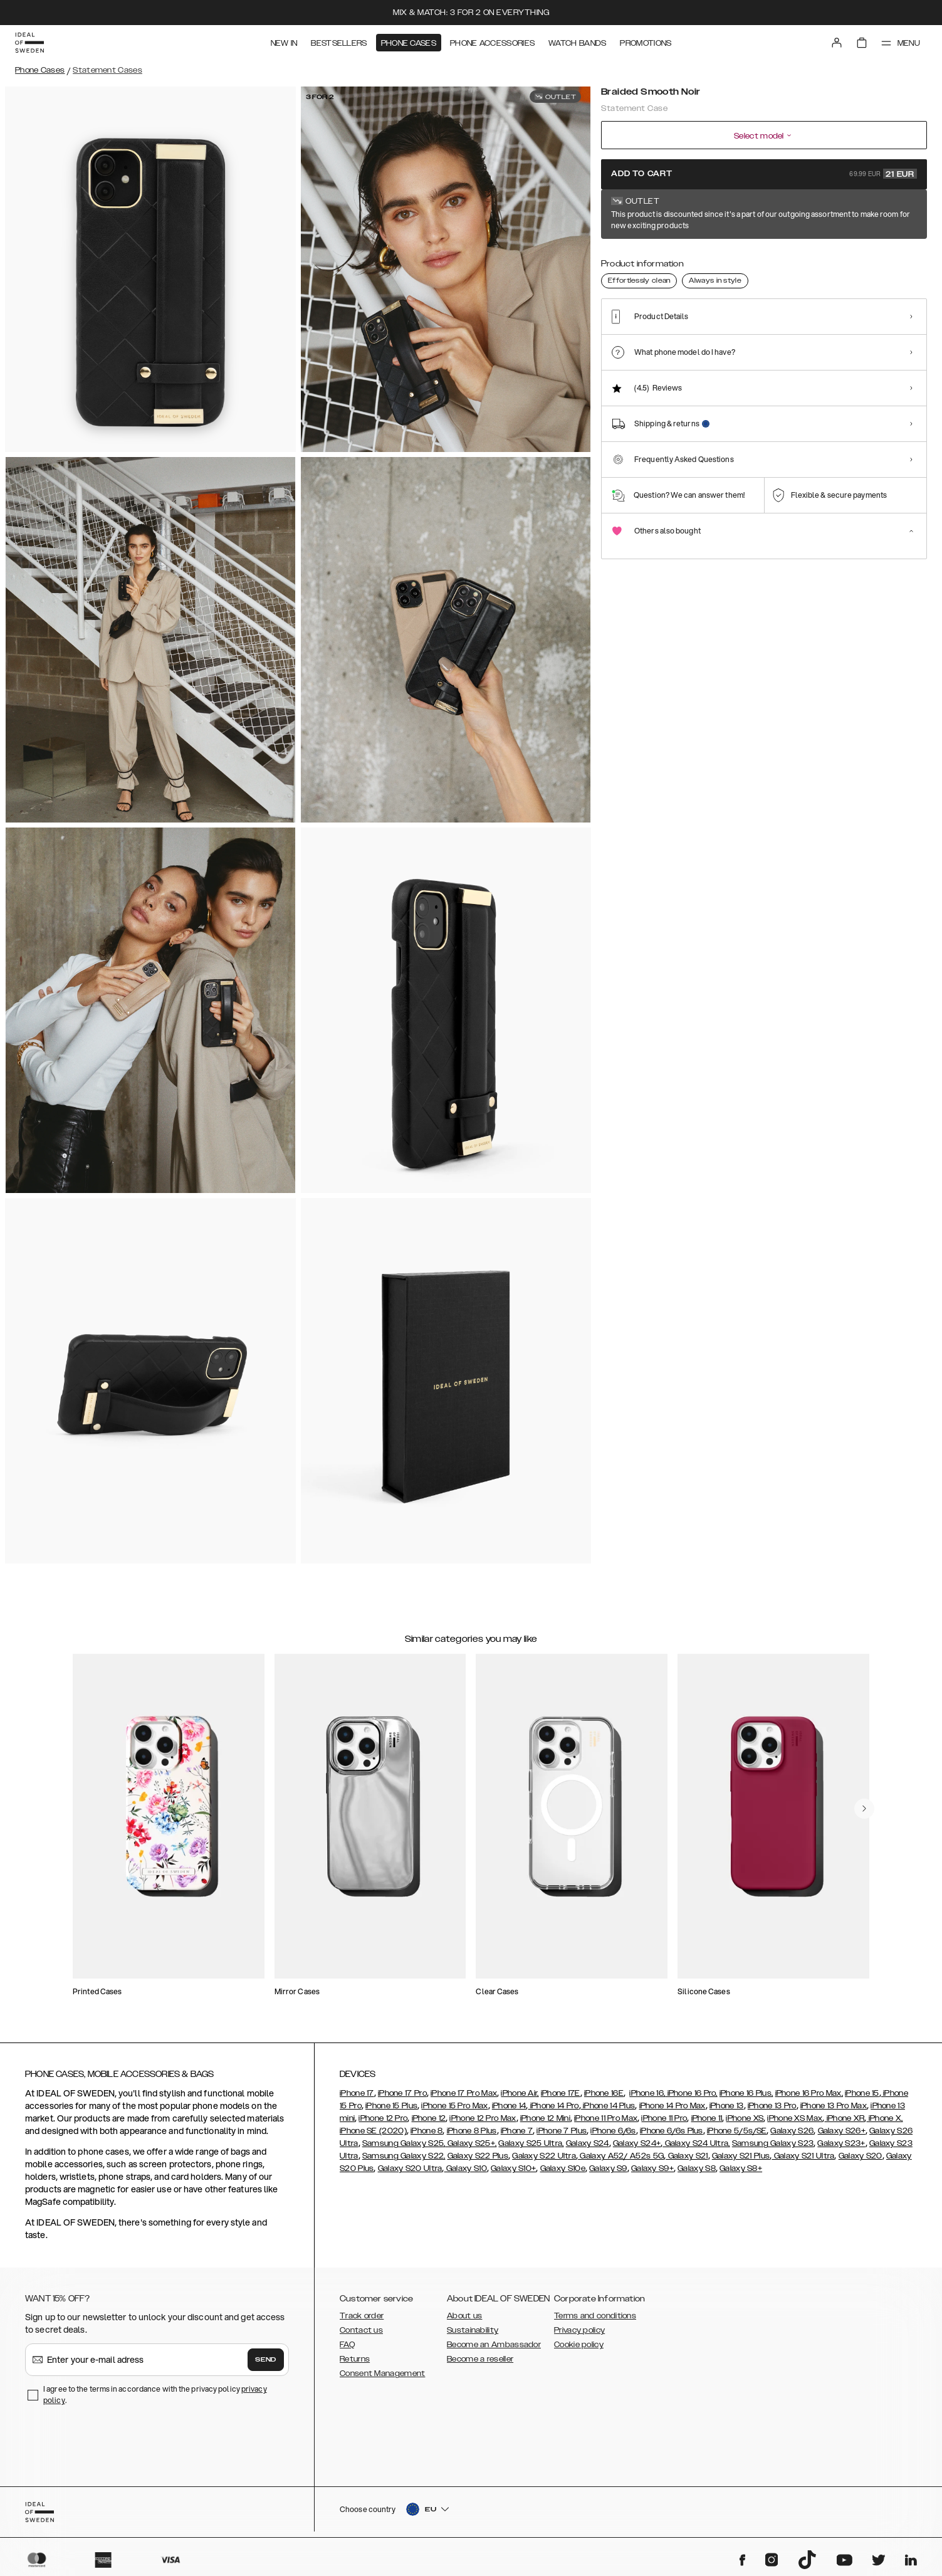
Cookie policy (579, 2344)
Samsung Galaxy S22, (404, 2156)
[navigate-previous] (864, 1809)
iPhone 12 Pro (382, 2118)
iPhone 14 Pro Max (672, 2105)
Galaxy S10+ (513, 2168)
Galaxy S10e (562, 2168)
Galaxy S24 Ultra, (696, 2143)
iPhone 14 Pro (553, 2105)
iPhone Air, (519, 2093)
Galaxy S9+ (652, 2168)
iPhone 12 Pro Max (482, 2118)
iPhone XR (844, 2118)
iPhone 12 (429, 2118)
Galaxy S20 (860, 2156)
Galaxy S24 (587, 2143)
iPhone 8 (426, 2131)
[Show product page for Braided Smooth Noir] (621, 261)
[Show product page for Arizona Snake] (668, 261)
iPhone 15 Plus (391, 2105)
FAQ (347, 2344)
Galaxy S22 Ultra (544, 2156)
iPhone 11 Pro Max (605, 2118)
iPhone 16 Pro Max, (809, 2093)
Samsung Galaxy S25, (404, 2143)
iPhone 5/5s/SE (737, 2131)
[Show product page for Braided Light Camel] (806, 261)
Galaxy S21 (687, 2156)
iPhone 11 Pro (664, 2118)
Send (265, 2360)
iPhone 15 (862, 2093)
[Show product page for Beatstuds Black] (760, 261)
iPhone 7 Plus (561, 2131)
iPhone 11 (707, 2118)
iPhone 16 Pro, (691, 2093)
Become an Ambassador (494, 2344)
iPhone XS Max (794, 2118)
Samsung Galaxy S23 (773, 2143)
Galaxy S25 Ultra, (530, 2143)
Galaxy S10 (465, 2168)
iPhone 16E (604, 2093)
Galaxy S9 (608, 2168)
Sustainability (472, 2330)
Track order (362, 2315)
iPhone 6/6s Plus (671, 2131)
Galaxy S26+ (842, 2131)
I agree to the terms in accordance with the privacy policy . (155, 2394)
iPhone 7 (517, 2131)
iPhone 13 (726, 2105)
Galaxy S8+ (741, 2168)
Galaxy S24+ (637, 2143)
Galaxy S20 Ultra (410, 2168)
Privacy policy (579, 2330)
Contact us (361, 2330)
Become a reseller (480, 2359)
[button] (835, 2512)
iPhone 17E (560, 2093)
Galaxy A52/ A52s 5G (621, 2156)
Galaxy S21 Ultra (803, 2156)
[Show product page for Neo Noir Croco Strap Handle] (714, 261)
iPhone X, (885, 2118)
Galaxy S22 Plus (478, 2156)
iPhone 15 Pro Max (454, 2105)
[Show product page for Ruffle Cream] (898, 261)
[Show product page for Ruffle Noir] (852, 261)
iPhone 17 (357, 2093)
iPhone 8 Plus (472, 2131)
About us (464, 2315)
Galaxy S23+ (841, 2143)
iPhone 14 (509, 2105)
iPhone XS (744, 2118)
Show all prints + (896, 215)
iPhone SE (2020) (373, 2131)
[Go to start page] (29, 43)
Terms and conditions (595, 2315)
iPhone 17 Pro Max (464, 2093)
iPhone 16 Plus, (746, 2093)
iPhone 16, (647, 2093)
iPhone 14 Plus (608, 2105)
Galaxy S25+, (470, 2143)
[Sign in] (836, 42)
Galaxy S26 (792, 2131)
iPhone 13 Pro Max (833, 2105)
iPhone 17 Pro (402, 2093)
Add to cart (764, 174)
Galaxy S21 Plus (741, 2156)
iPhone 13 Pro (772, 2105)
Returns (355, 2359)
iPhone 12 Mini (545, 2118)
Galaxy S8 (697, 2168)
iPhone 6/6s (613, 2131)
